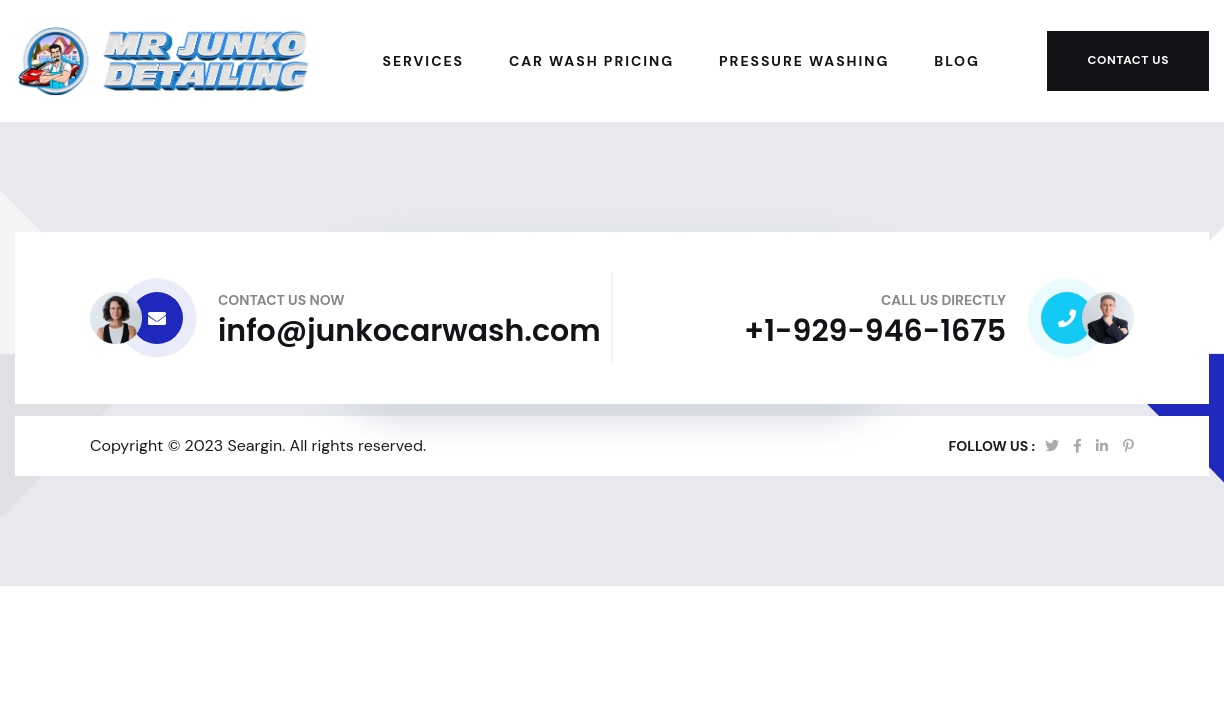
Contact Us (1128, 60)
